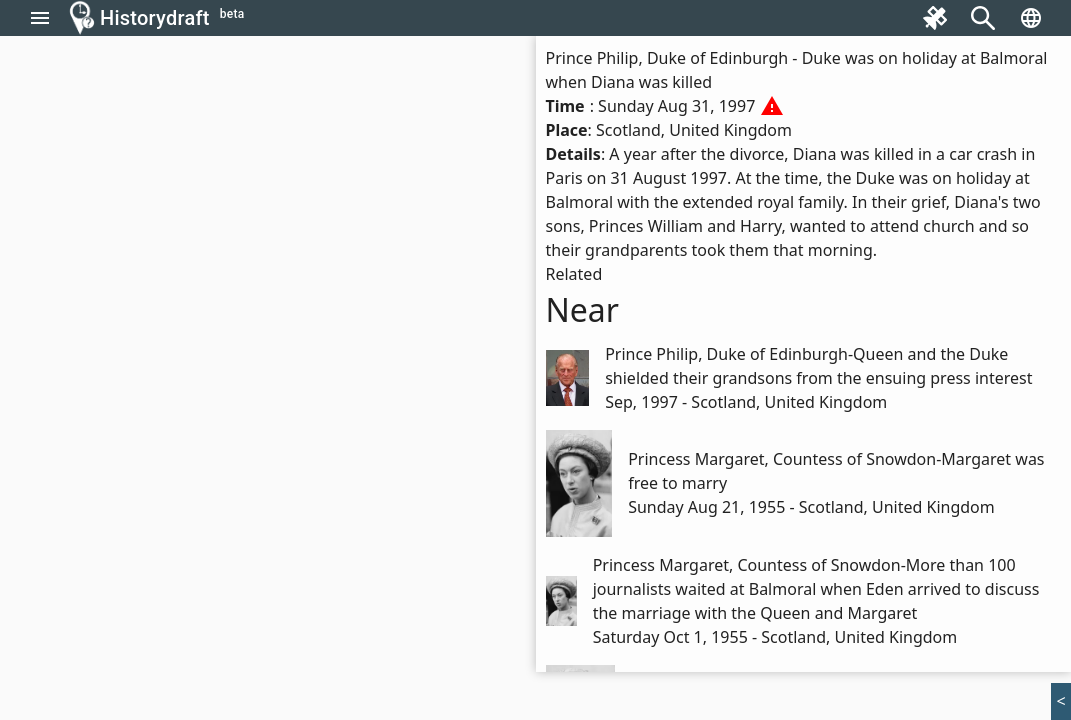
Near (583, 309)
